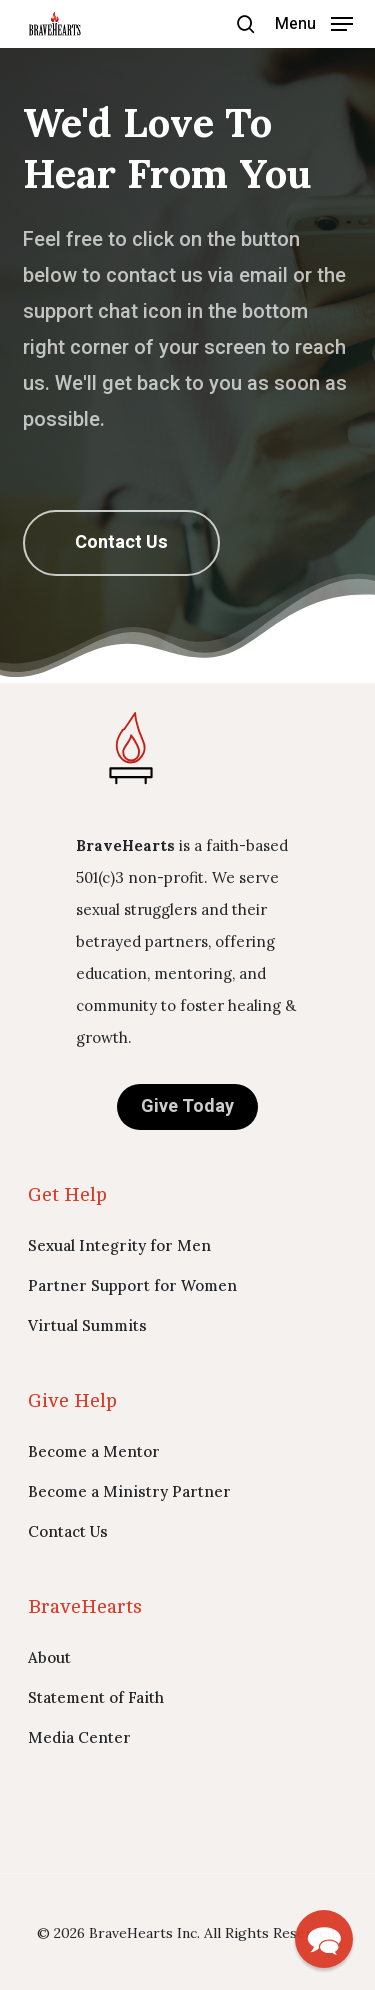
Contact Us (68, 1531)
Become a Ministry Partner (129, 1491)
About (49, 1657)
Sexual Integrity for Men (119, 1245)
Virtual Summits (87, 1325)
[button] (314, 22)
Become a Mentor (94, 1451)
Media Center (79, 1737)
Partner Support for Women (132, 1285)
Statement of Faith (96, 1697)
